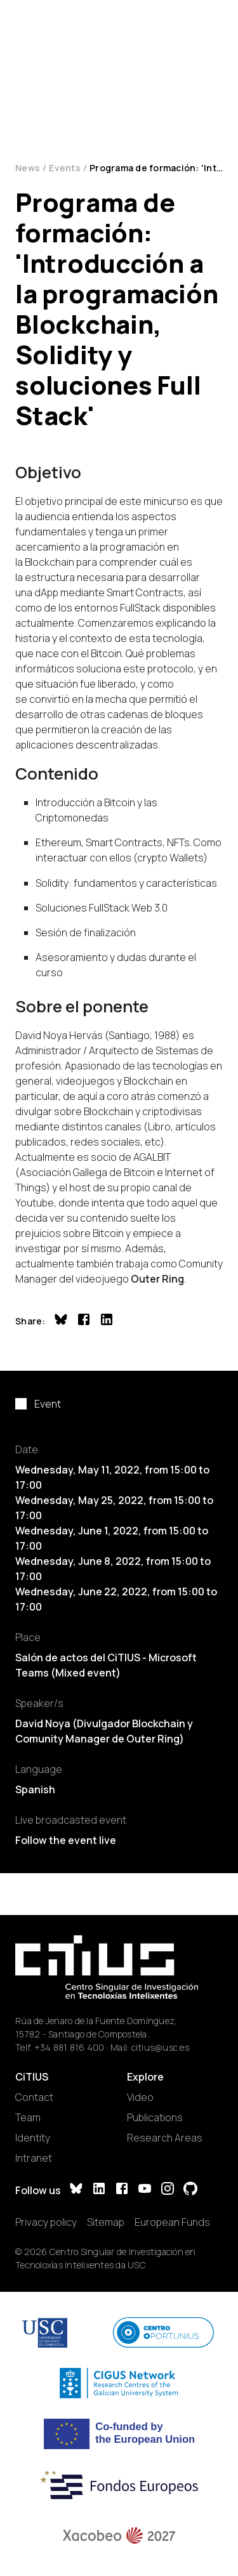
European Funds (172, 2222)
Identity (32, 2138)
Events (65, 168)
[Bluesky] (76, 2190)
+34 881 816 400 (69, 2047)
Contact (34, 2097)
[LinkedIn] (99, 2190)
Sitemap (105, 2222)
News (27, 168)
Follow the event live (65, 1840)
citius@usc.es (160, 2047)
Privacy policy (46, 2222)
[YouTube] (144, 2190)
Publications (155, 2117)
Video (140, 2097)
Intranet (33, 2158)
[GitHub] (190, 2190)
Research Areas (164, 2138)
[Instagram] (167, 2190)
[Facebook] (121, 2190)
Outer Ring (157, 1279)
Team (28, 2117)
